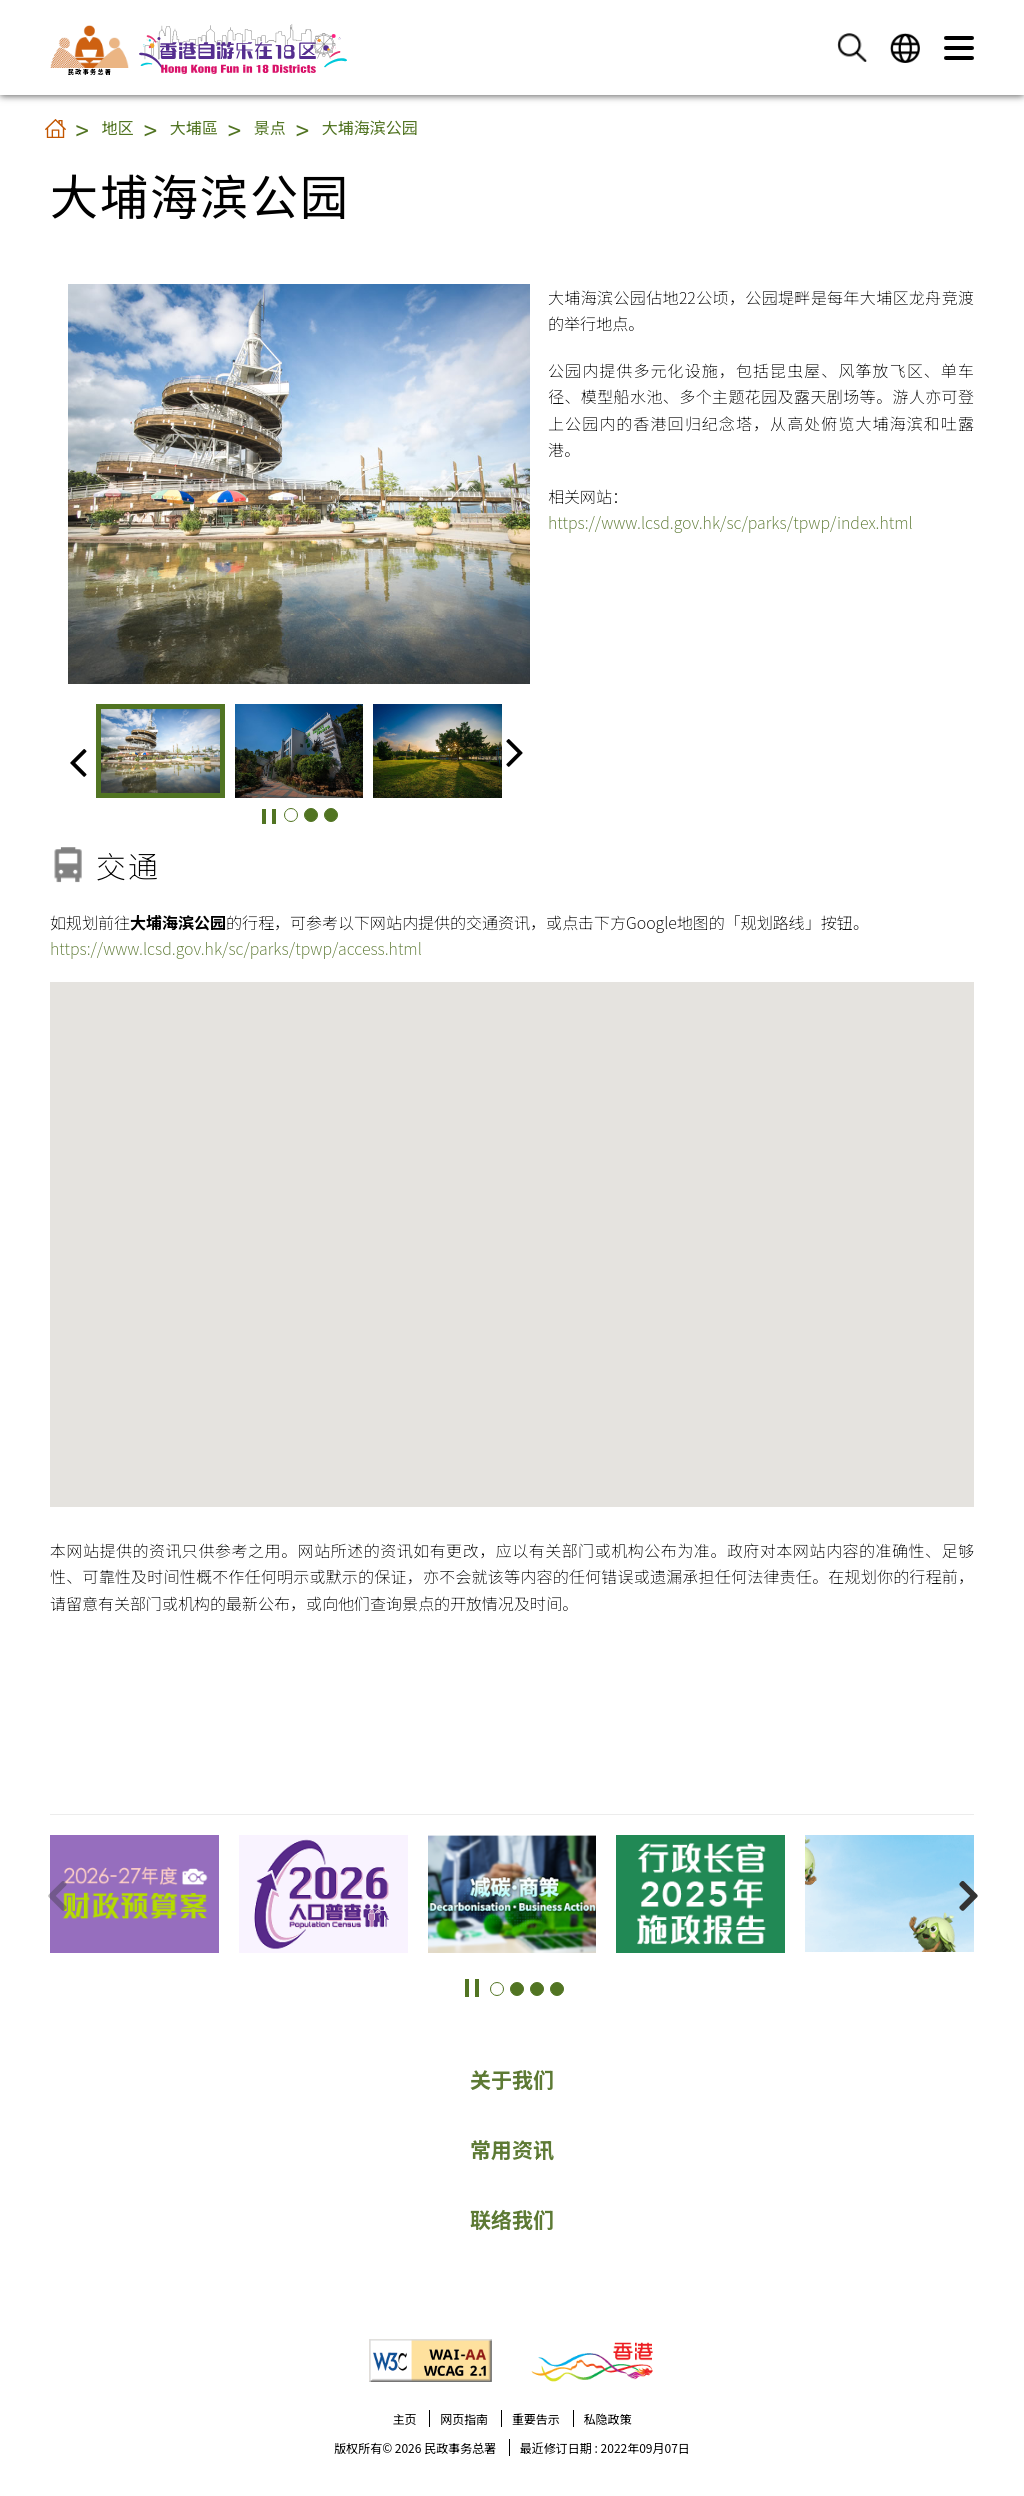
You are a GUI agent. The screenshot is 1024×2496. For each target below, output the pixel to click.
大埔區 (194, 127)
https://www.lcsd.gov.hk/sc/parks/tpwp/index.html (730, 522)
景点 (270, 127)
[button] (852, 47)
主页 (404, 2418)
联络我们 (512, 2219)
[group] (160, 751)
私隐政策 (608, 2418)
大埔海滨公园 (370, 127)
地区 (118, 127)
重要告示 (536, 2418)
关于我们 (512, 2079)
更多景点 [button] (984, 1908)
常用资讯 (512, 2149)
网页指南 (464, 2418)
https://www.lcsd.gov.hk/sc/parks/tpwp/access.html (236, 948)
